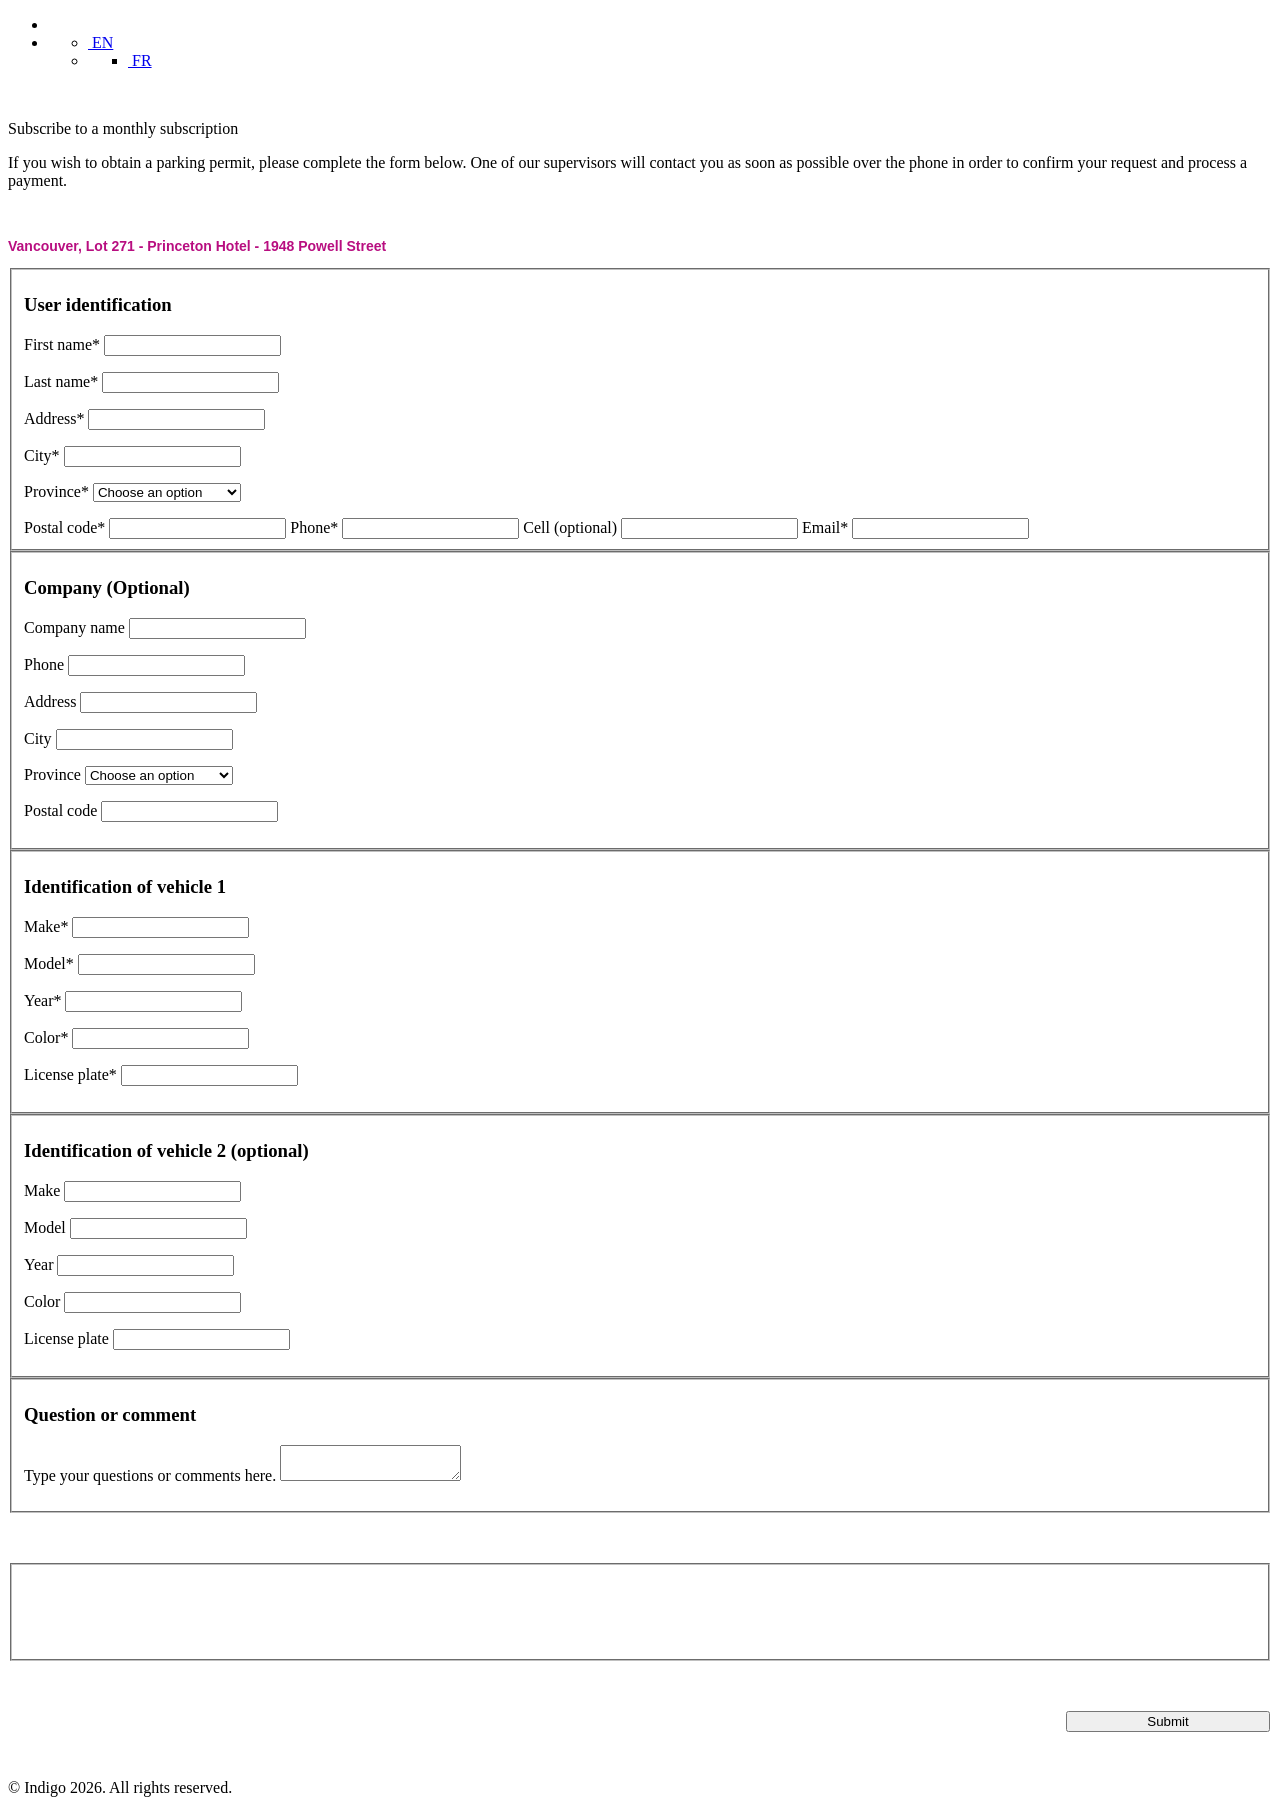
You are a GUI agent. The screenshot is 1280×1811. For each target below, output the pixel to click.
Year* (42, 1000)
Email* (825, 527)
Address (50, 701)
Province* (56, 491)
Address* (54, 418)
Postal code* (64, 527)
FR (140, 60)
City (38, 738)
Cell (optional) (570, 527)
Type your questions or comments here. (150, 1481)
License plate (66, 1338)
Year (38, 1264)
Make (42, 1190)
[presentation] (176, 1616)
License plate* (70, 1074)
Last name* (61, 381)
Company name (74, 627)
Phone (44, 664)
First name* (62, 344)
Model (45, 1227)
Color (42, 1301)
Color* (46, 1037)
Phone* (314, 527)
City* (42, 455)
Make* (46, 926)
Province (52, 774)
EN (100, 42)
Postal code (60, 810)
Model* (49, 963)
